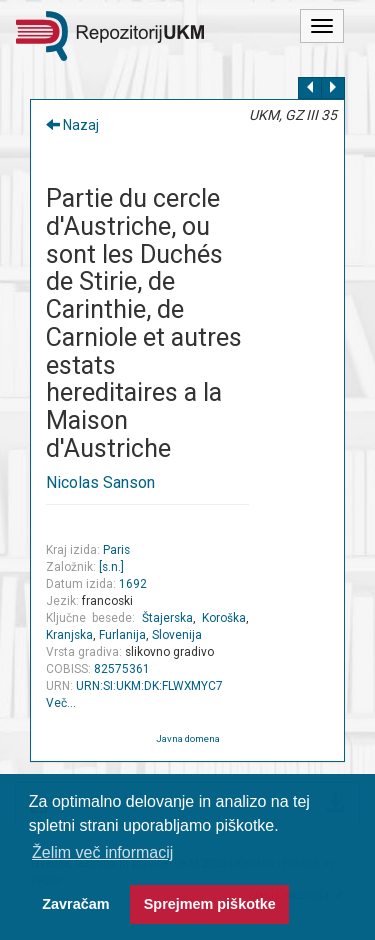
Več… (61, 703)
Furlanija (122, 635)
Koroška (224, 618)
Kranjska (69, 635)
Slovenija (177, 635)
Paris (116, 550)
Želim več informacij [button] (102, 852)
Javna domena (188, 738)
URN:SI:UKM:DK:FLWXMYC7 (149, 686)
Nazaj (72, 125)
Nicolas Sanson (100, 482)
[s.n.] (111, 567)
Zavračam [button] (75, 904)
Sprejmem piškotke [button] (210, 904)
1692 (133, 584)
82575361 (122, 669)
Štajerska (167, 618)
